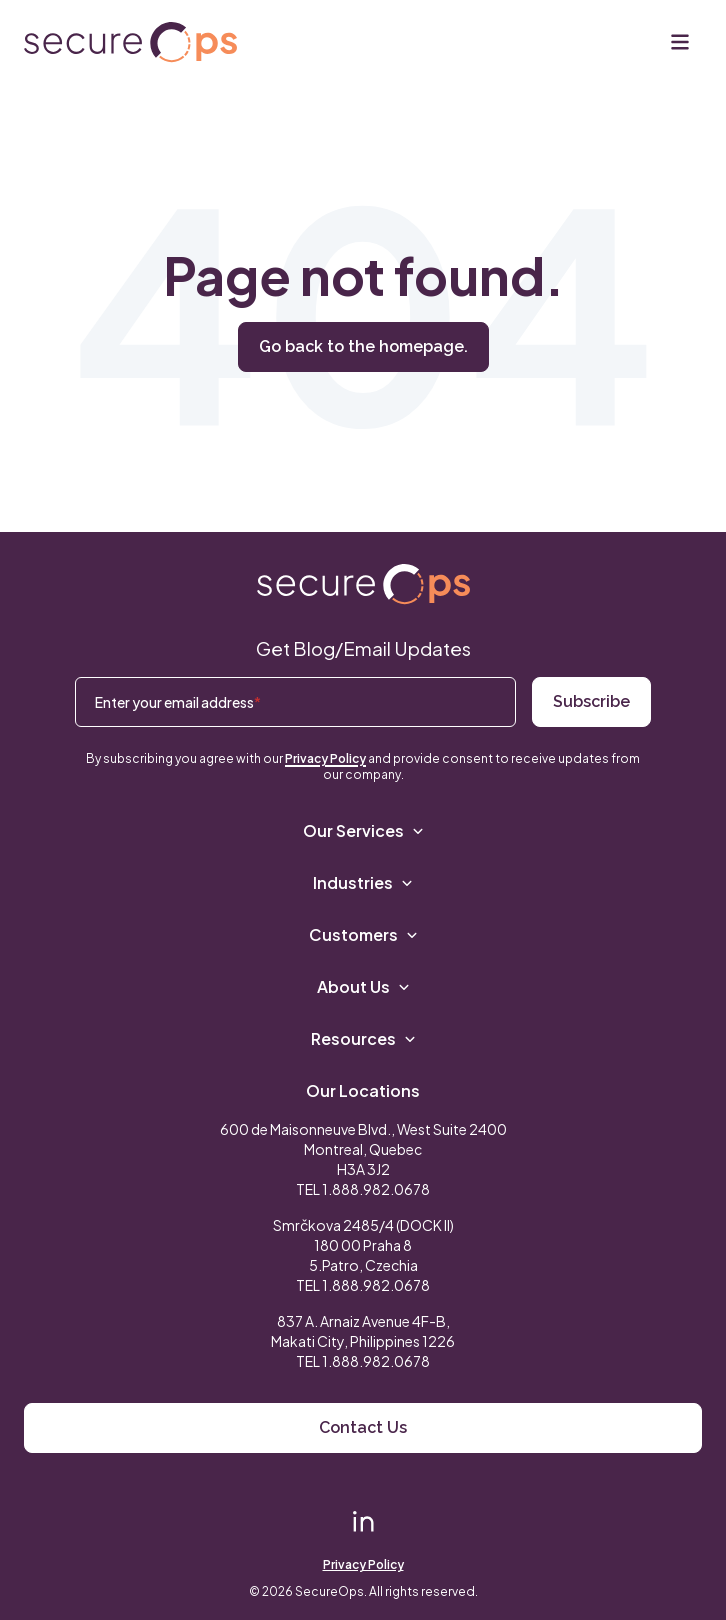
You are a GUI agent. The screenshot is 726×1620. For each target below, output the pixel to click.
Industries (363, 882)
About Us (363, 986)
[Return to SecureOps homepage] (363, 584)
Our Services (363, 830)
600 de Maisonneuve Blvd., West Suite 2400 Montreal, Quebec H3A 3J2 (363, 1149)
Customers (363, 934)
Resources (363, 1038)
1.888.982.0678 (376, 1189)
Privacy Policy (325, 758)
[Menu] (680, 42)
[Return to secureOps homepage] (130, 42)
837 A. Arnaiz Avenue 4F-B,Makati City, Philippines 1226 (363, 1331)
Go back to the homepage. (363, 346)
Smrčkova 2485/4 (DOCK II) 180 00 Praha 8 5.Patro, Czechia (363, 1245)
